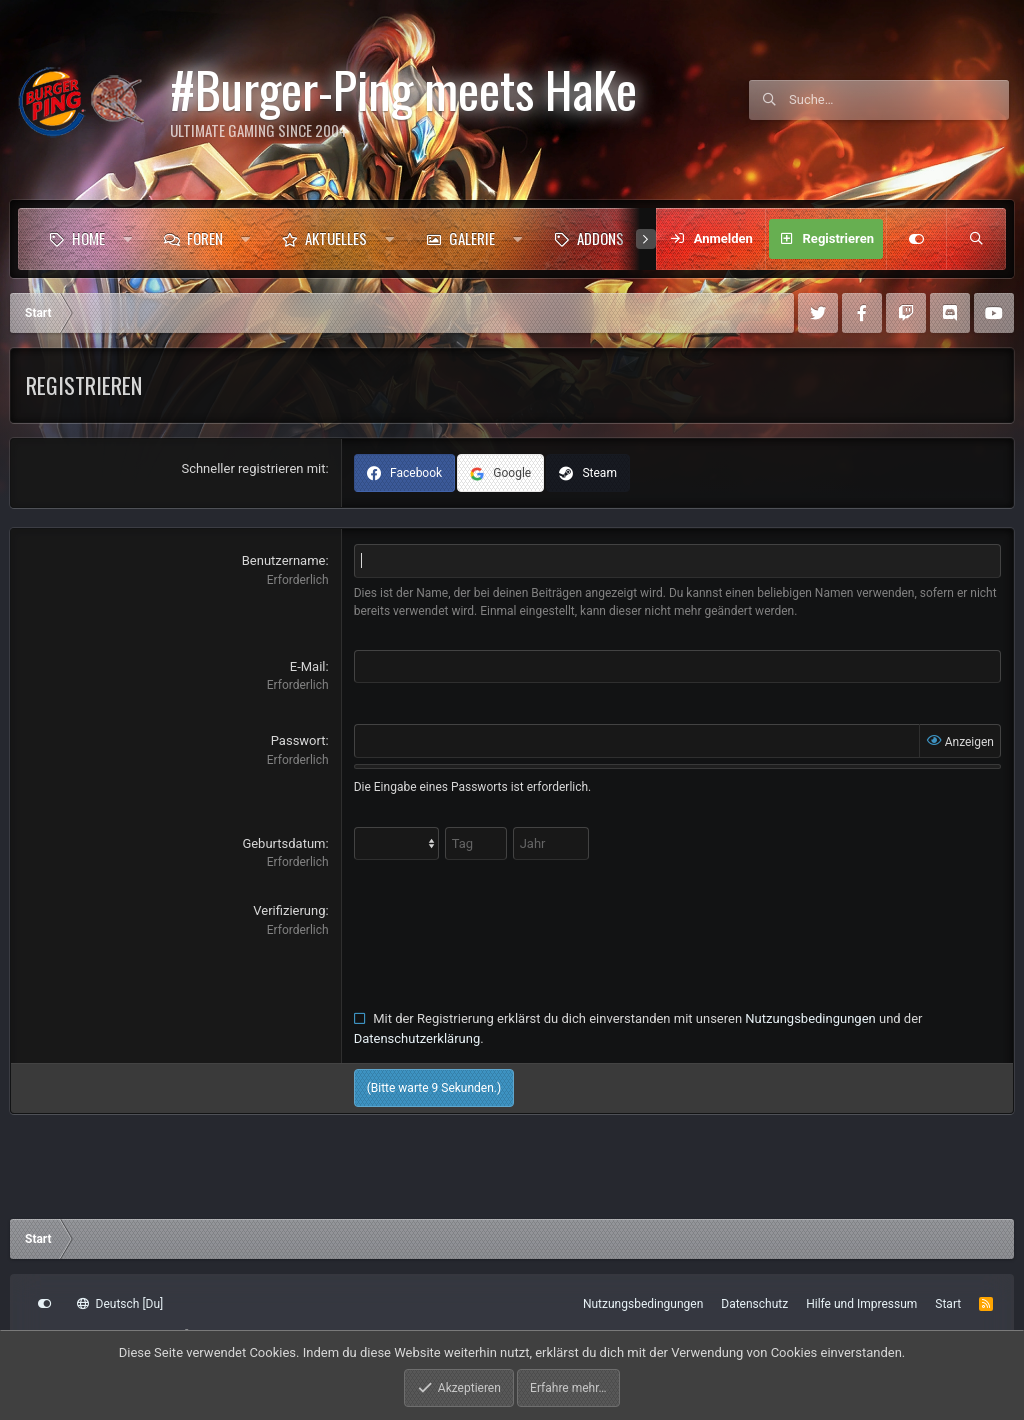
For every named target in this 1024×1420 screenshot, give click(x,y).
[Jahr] (551, 844)
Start (948, 1304)
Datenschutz (754, 1304)
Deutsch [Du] (120, 1304)
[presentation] (506, 940)
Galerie (472, 238)
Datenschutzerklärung (417, 1038)
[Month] (396, 844)
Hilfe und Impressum (861, 1304)
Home (88, 238)
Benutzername (284, 560)
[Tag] (476, 844)
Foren (205, 238)
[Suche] (899, 100)
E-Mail (308, 666)
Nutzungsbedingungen (810, 1018)
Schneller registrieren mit (253, 468)
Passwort (298, 740)
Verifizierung (289, 910)
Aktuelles (336, 238)
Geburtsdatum (283, 843)
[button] (127, 239)
